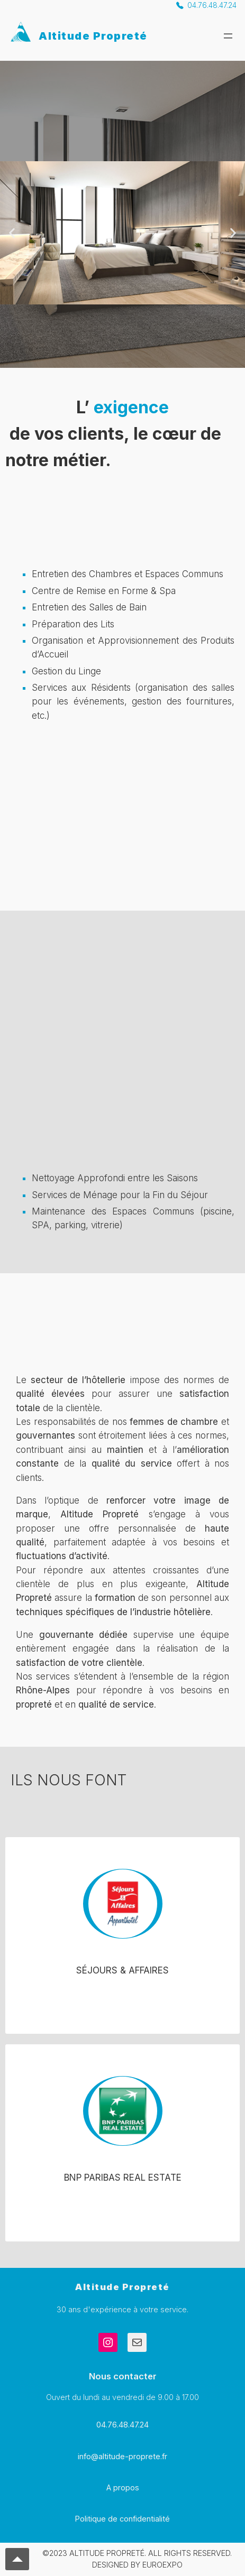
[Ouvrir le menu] (228, 36)
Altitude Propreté (93, 35)
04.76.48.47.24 (212, 5)
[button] (12, 232)
